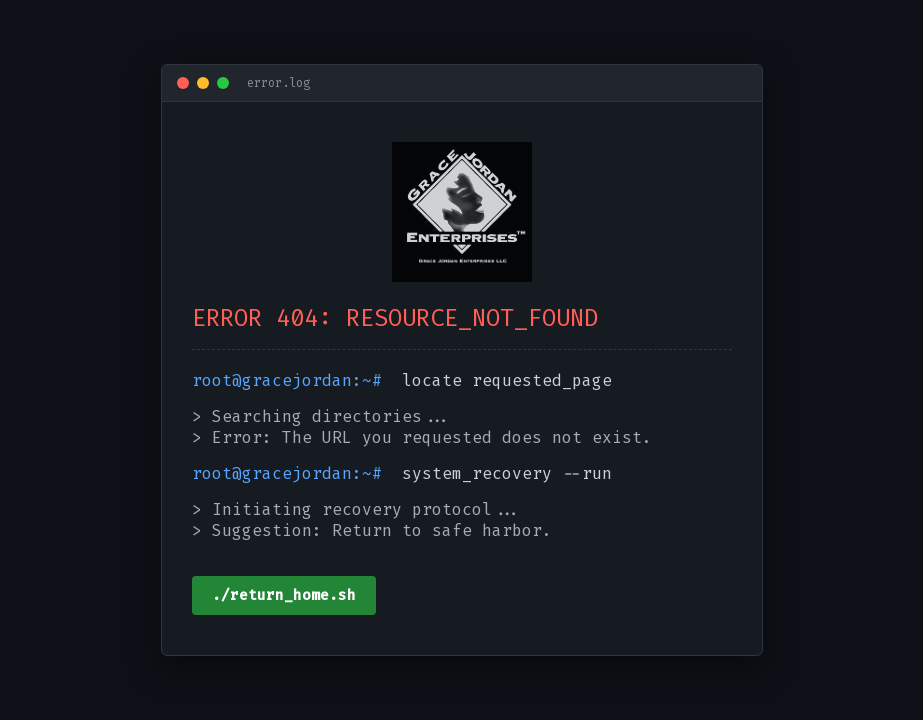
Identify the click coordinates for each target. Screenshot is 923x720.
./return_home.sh (284, 595)
